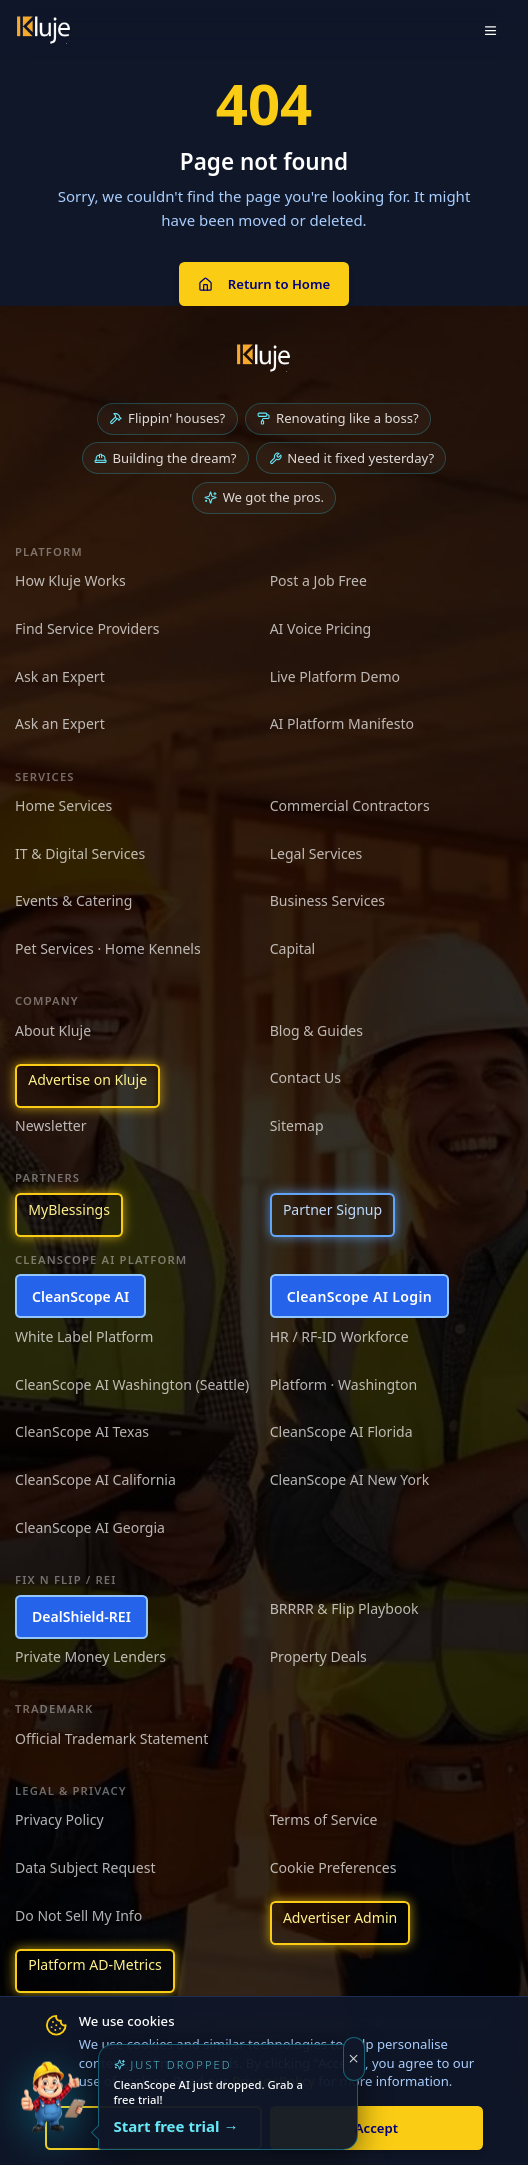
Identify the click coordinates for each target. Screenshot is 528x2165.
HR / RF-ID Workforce (339, 1336)
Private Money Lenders (90, 1656)
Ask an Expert (60, 676)
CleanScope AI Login (359, 1296)
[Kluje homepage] (264, 358)
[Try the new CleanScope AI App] (52, 2112)
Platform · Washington (344, 1384)
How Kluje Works (70, 580)
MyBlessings (69, 1209)
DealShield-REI (81, 1616)
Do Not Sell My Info (78, 1915)
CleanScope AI (80, 1296)
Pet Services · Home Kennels (108, 948)
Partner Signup (332, 1209)
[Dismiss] (354, 2059)
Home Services (63, 805)
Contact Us (305, 1077)
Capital (293, 948)
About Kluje (53, 1030)
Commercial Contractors (350, 805)
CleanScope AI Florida (341, 1431)
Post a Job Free (318, 580)
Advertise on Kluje (87, 1079)
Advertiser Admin (340, 1917)
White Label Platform (84, 1336)
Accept (376, 2128)
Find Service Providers (87, 628)
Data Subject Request (85, 1867)
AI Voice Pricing (321, 628)
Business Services (327, 900)
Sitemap (297, 1125)
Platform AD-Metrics (94, 1964)
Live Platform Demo (335, 676)
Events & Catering (73, 900)
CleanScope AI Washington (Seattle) (132, 1384)
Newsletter (51, 1125)
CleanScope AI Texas (82, 1431)
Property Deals (318, 1656)
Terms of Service (324, 1819)
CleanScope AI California (95, 1479)
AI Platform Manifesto (342, 723)
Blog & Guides (316, 1030)
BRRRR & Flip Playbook (344, 1608)
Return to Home (264, 284)
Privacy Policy (59, 1819)
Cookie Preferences (333, 1867)
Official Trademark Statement (111, 1738)
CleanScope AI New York (350, 1479)
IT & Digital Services (80, 853)
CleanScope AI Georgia (90, 1527)
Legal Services (316, 853)
